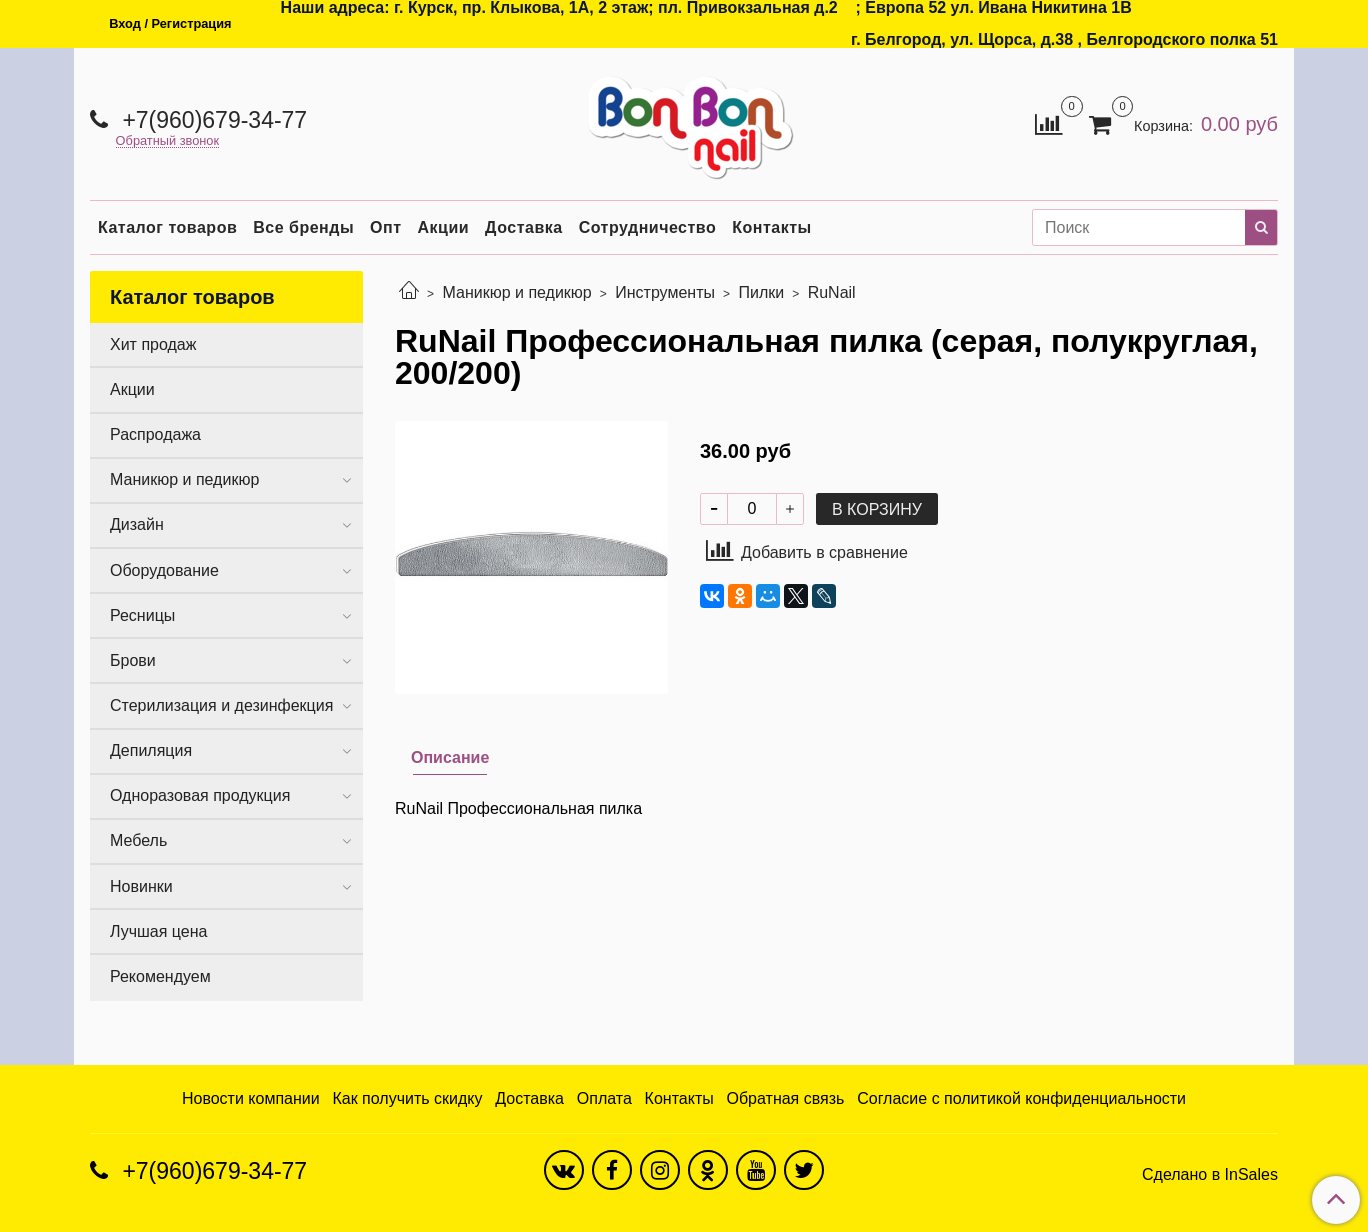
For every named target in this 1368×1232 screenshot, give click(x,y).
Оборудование (164, 570)
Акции (444, 227)
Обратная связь (786, 1098)
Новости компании (251, 1098)
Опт (385, 227)
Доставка (524, 227)
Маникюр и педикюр (516, 292)
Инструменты (665, 292)
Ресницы (142, 615)
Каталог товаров (167, 227)
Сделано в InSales (1210, 1175)
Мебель (138, 840)
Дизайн (137, 524)
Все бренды (303, 227)
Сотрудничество (648, 227)
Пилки (761, 292)
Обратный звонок (168, 141)
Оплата (604, 1098)
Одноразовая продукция (200, 795)
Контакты (771, 227)
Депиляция (151, 750)
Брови (133, 660)
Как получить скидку (407, 1098)
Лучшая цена (158, 931)
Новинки (141, 886)
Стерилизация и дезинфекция (221, 705)
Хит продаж (153, 344)
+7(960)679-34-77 (211, 120)
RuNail (832, 292)
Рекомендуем (160, 976)
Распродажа (155, 434)
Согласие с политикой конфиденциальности (1021, 1098)
